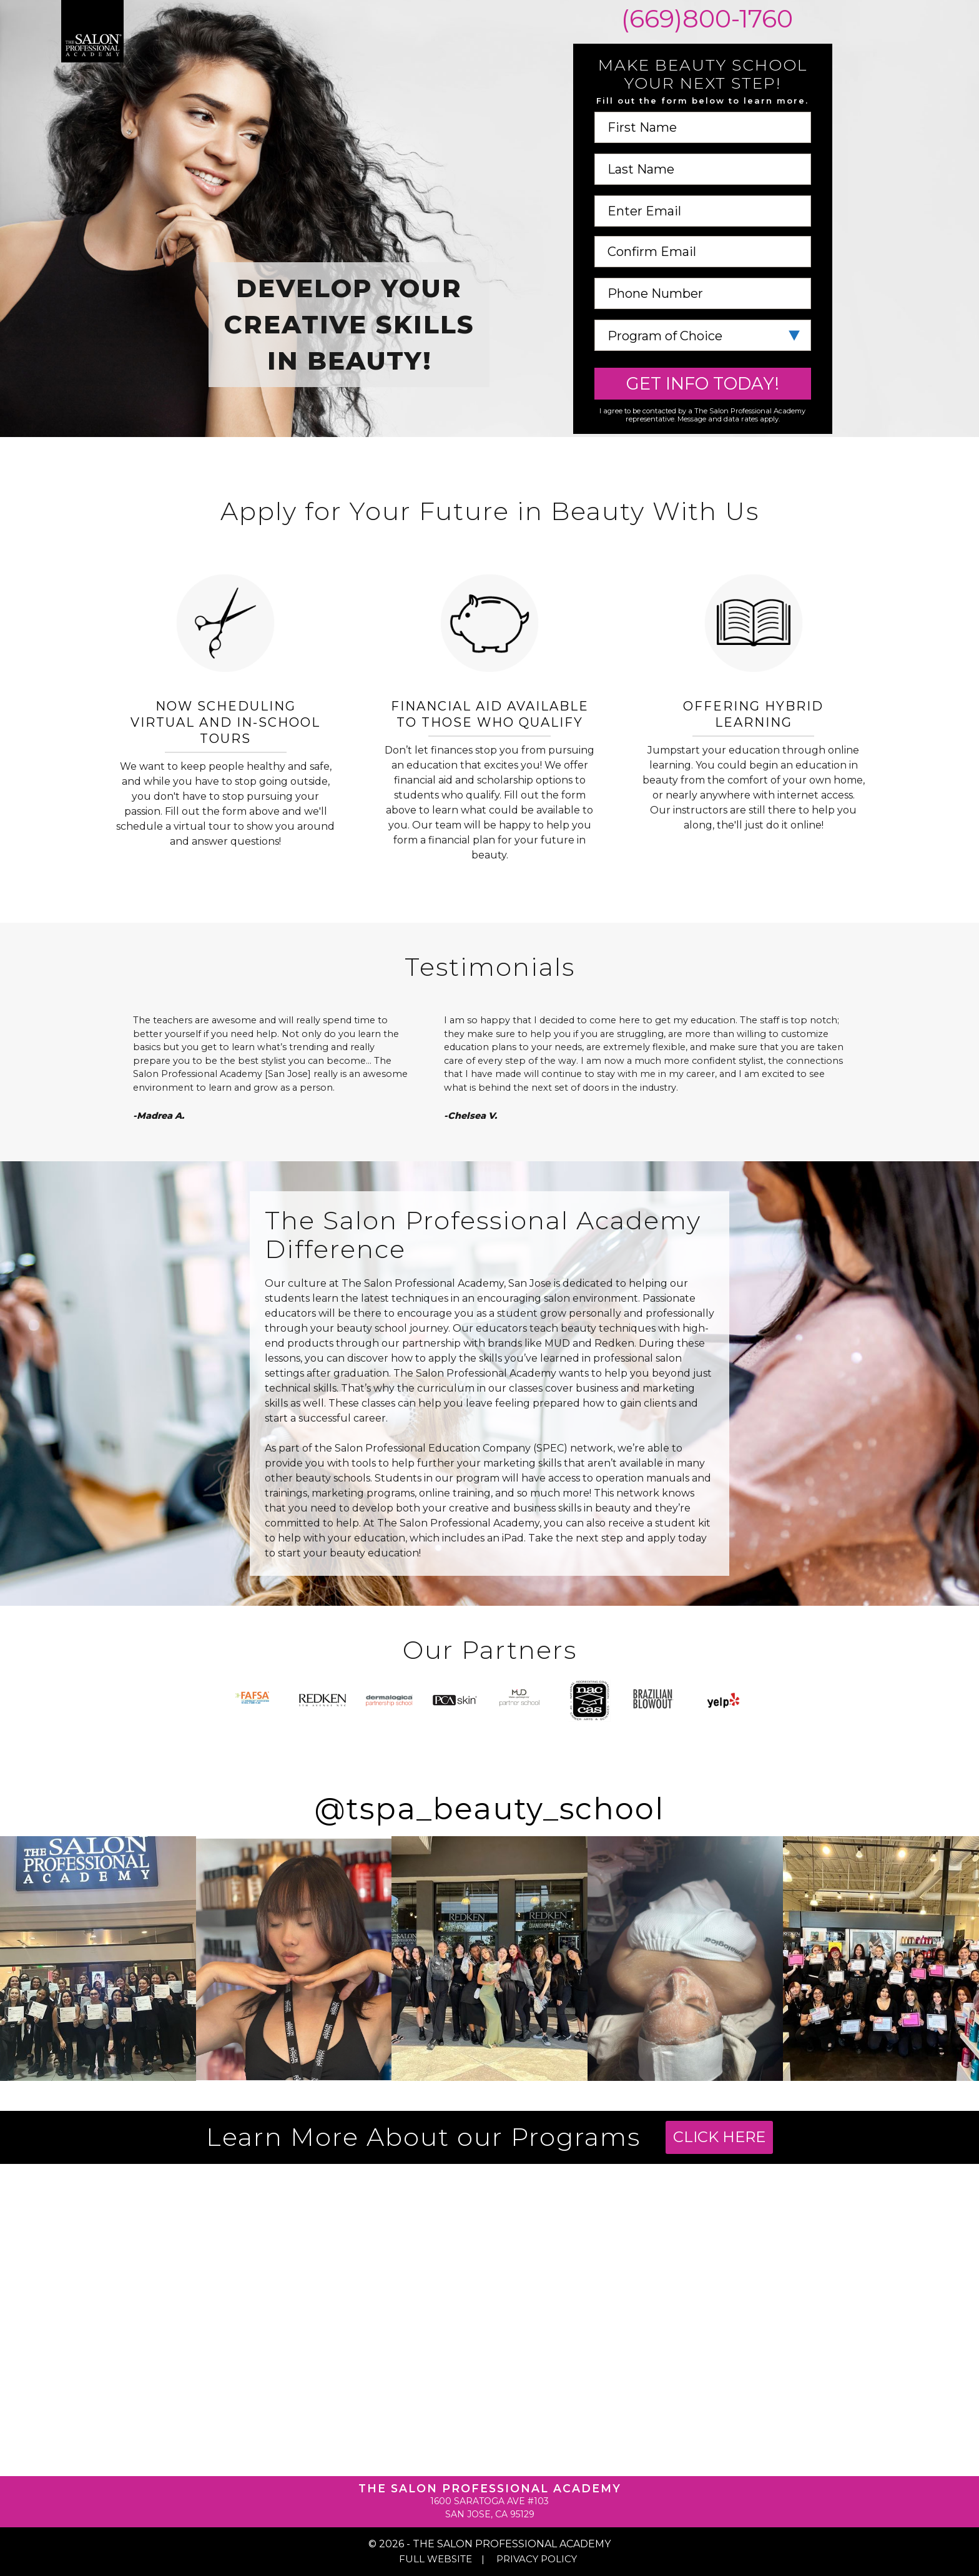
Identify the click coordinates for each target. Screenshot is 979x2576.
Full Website (435, 2559)
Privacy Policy (536, 2559)
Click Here (719, 2137)
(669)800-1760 (704, 18)
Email (702, 195)
